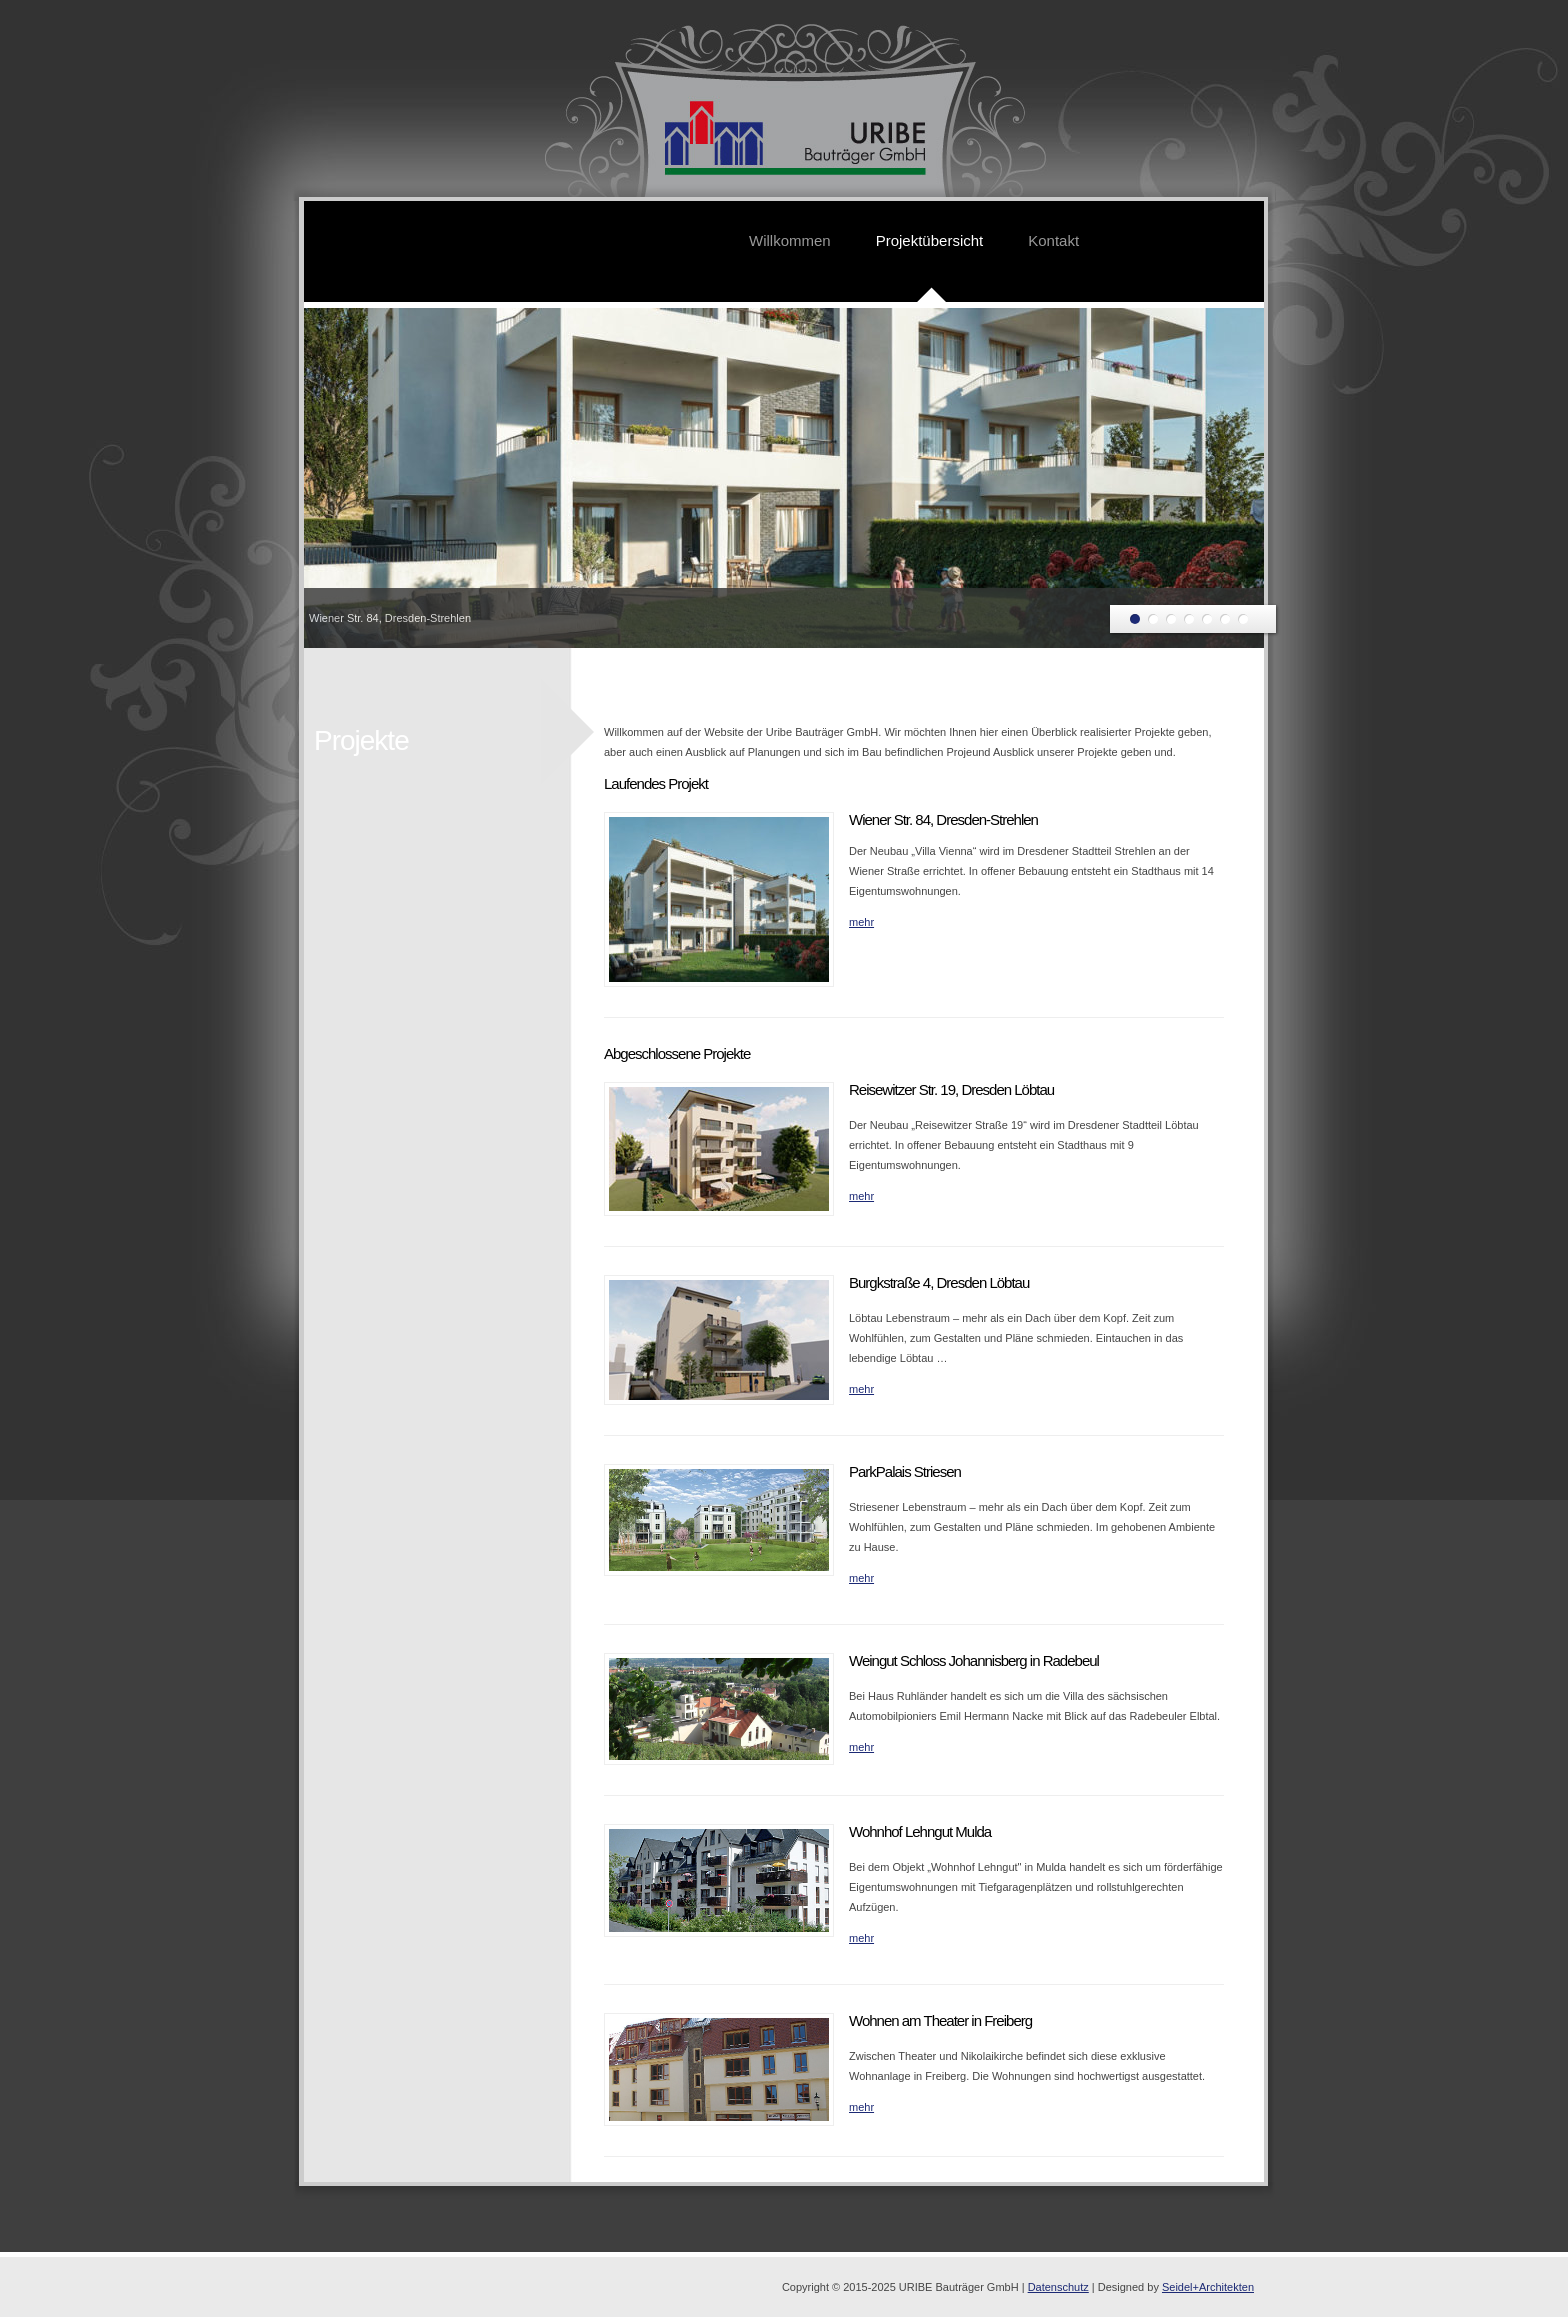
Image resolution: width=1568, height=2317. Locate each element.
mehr (861, 922)
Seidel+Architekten (1208, 2287)
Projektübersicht (930, 240)
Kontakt (1053, 240)
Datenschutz (1058, 2287)
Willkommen (790, 240)
